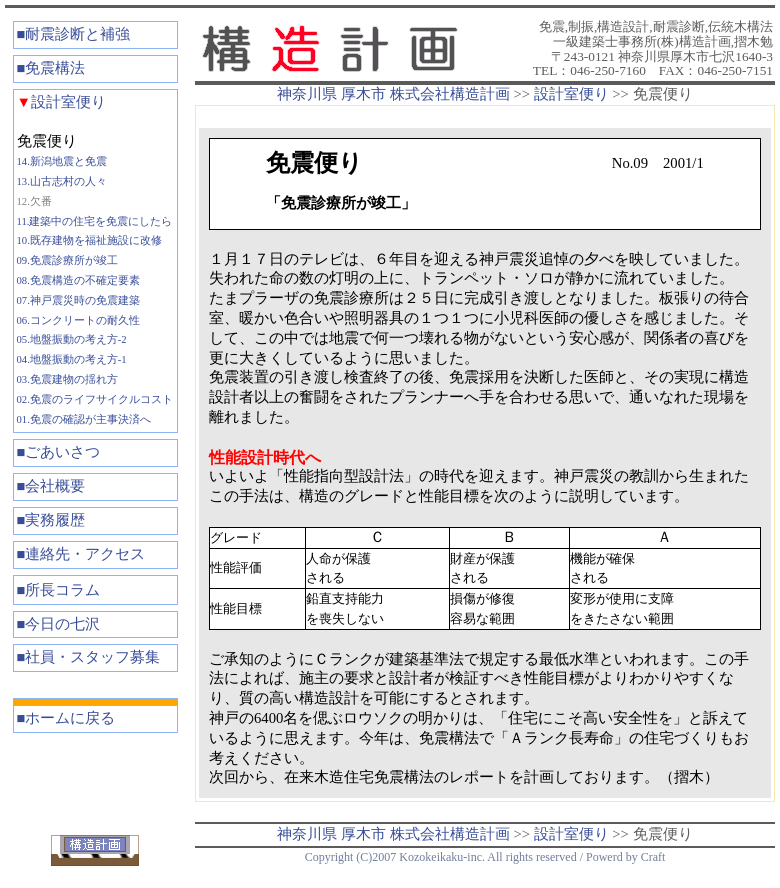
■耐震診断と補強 (74, 34)
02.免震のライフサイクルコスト (95, 399)
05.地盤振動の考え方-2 (72, 339)
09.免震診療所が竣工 (67, 260)
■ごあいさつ (59, 452)
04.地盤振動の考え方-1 (72, 359)
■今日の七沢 (59, 624)
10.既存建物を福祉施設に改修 (89, 240)
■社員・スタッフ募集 (89, 657)
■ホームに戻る (66, 718)
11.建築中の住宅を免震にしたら (95, 221)
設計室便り (62, 102)
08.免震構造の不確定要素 (78, 280)
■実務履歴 (51, 520)
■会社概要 (51, 486)
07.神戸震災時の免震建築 (78, 300)
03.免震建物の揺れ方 (67, 379)
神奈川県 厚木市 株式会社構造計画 (393, 94)
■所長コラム (59, 590)
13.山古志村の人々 (62, 181)
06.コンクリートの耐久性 (78, 320)
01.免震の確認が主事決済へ (84, 419)
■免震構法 (51, 68)
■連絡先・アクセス (81, 554)
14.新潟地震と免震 (62, 161)
